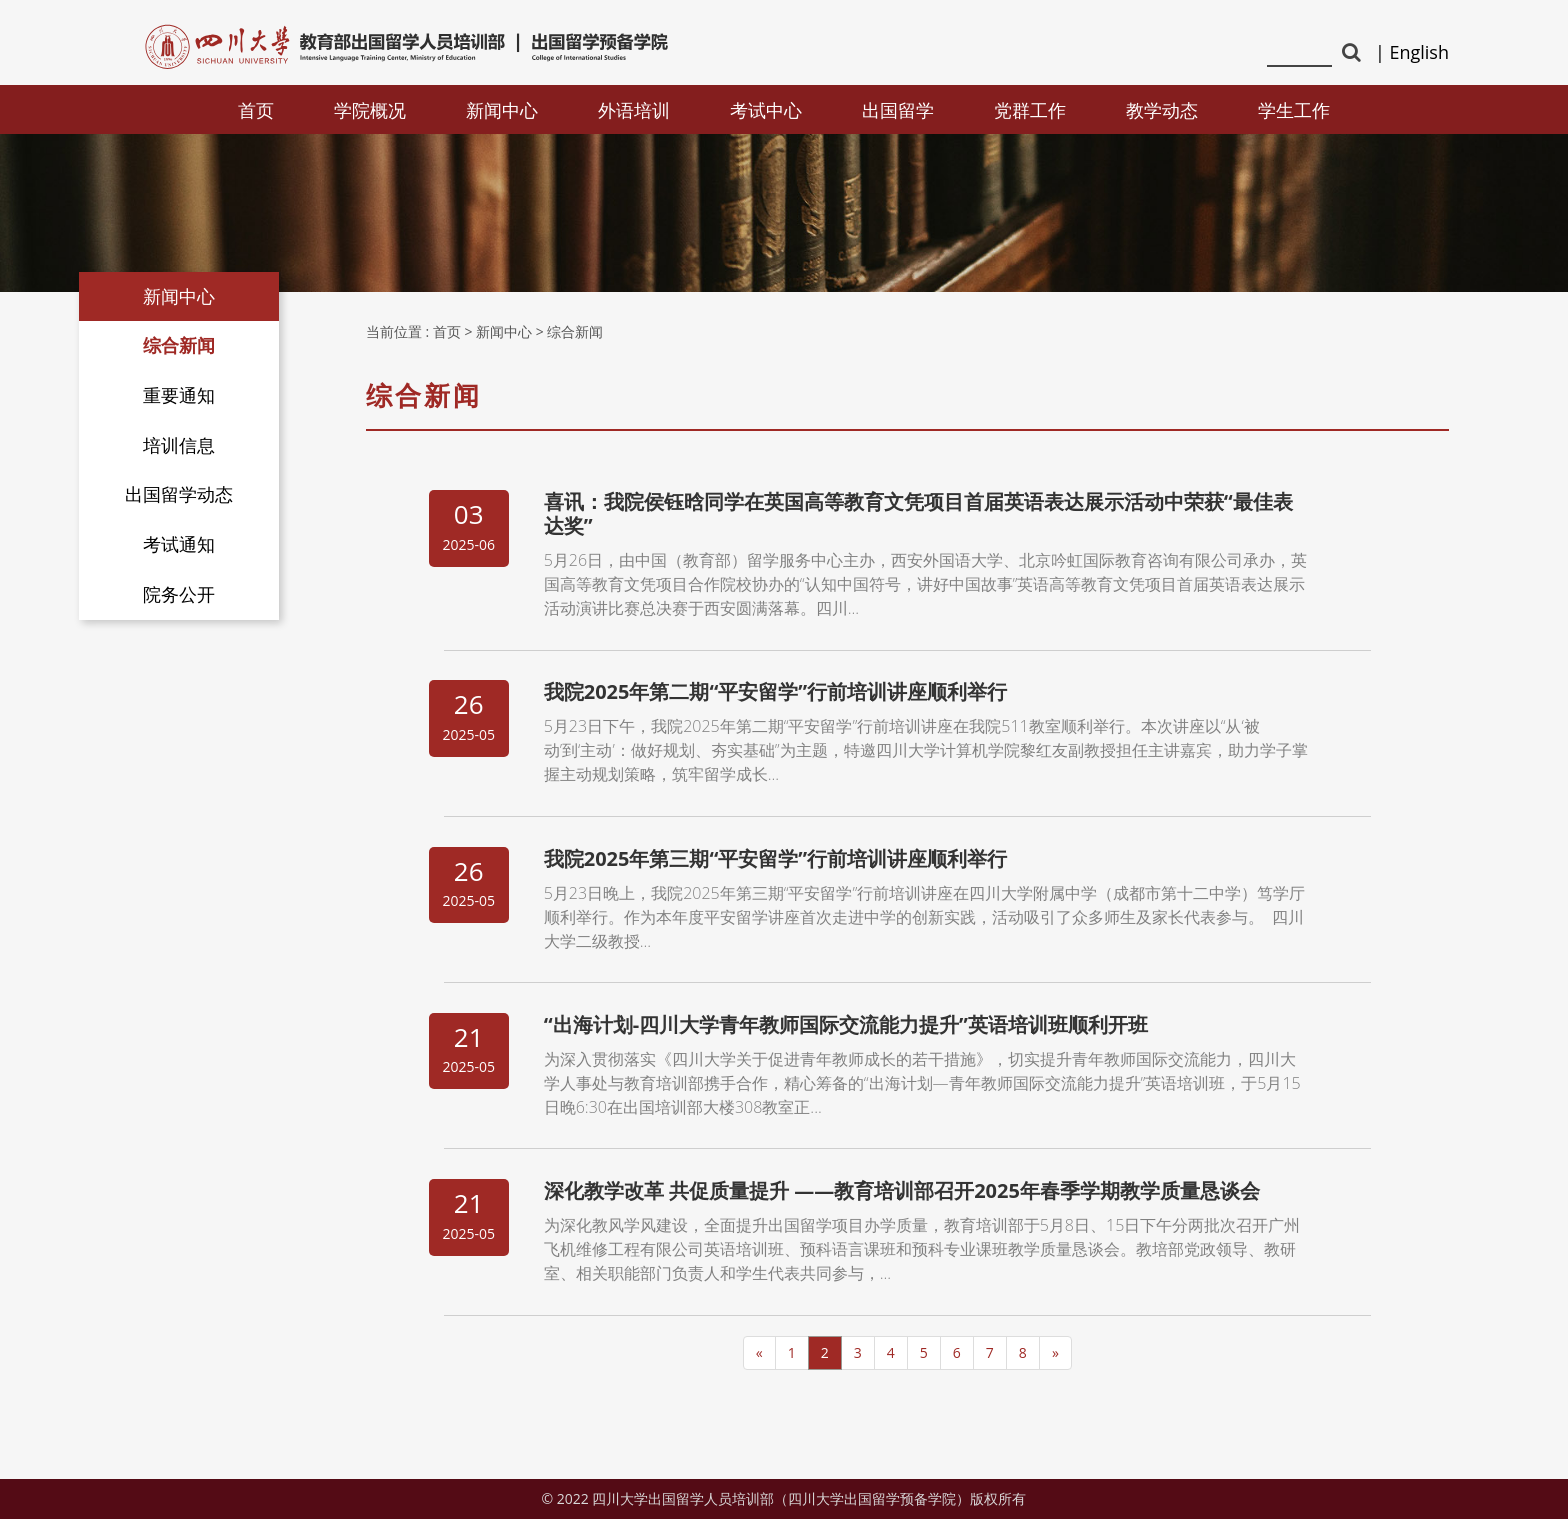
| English (1412, 52)
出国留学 (898, 110)
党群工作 (1030, 110)
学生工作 (1294, 110)
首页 (256, 110)
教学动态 (1162, 110)
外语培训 (634, 110)
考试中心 (766, 110)
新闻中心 (502, 110)
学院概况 (370, 110)
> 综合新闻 (570, 331)
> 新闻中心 (498, 331)
